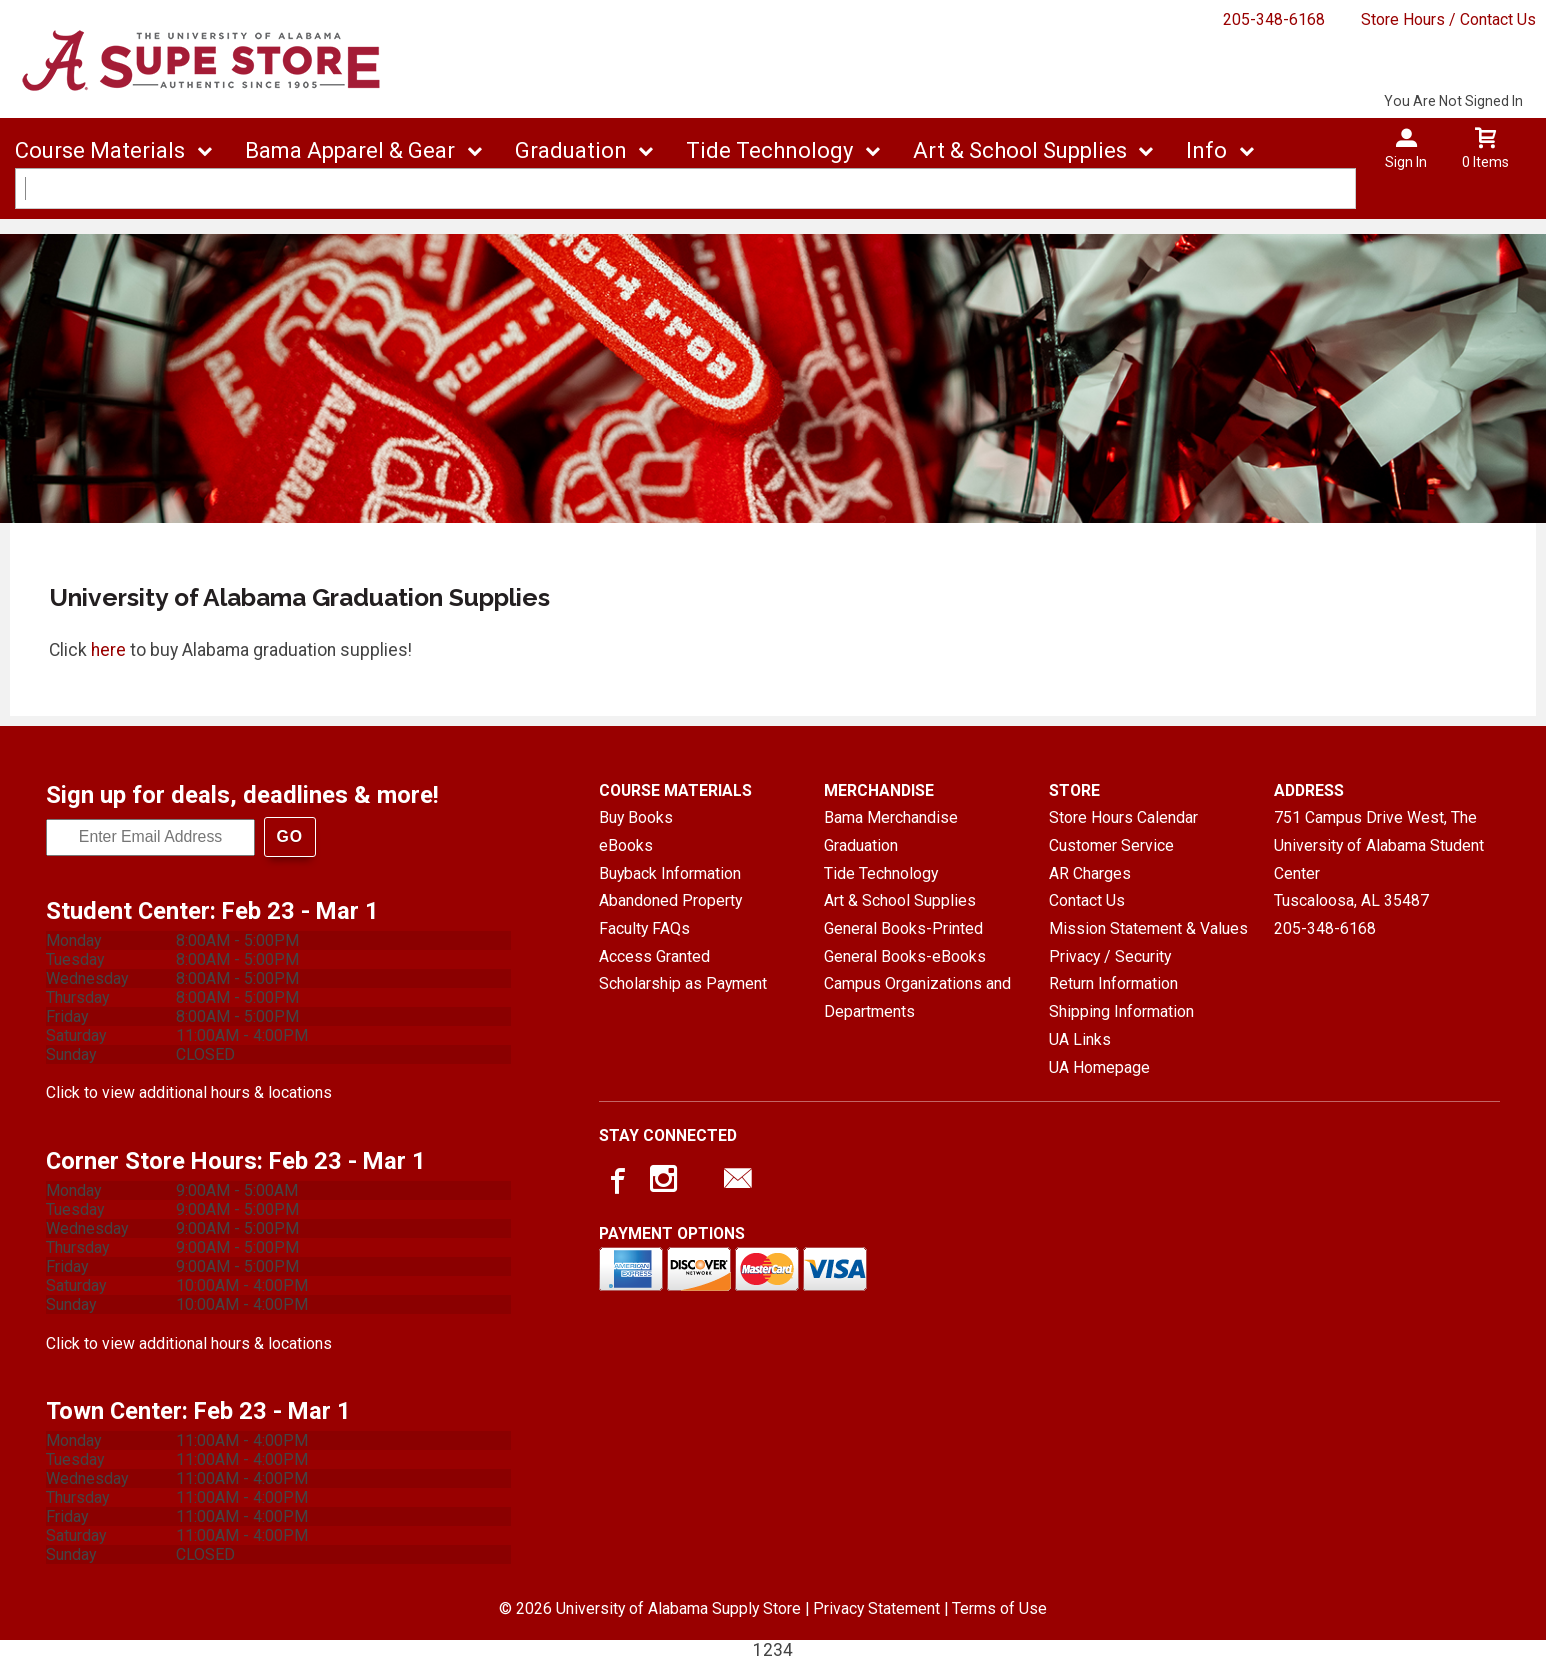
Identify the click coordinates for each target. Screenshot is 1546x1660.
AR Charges (1090, 873)
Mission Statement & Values (1148, 928)
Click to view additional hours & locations (189, 1092)
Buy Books (636, 817)
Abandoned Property (670, 900)
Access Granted (654, 956)
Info (1206, 150)
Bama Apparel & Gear (350, 150)
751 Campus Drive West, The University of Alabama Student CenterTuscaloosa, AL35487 (1379, 859)
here (108, 650)
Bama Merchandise (891, 817)
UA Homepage (1099, 1067)
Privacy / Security (1110, 956)
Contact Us (1087, 900)
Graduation (571, 150)
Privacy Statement (876, 1608)
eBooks (626, 845)
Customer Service (1111, 845)
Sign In (1406, 162)
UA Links (1080, 1039)
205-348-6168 (1274, 19)
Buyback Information (670, 873)
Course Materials (100, 150)
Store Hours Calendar (1123, 817)
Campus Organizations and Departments (917, 997)
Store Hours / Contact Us (1448, 19)
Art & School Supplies (1020, 150)
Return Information (1113, 983)
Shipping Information (1121, 1011)
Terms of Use (999, 1608)
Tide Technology (769, 150)
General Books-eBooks (905, 956)
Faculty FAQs (644, 928)
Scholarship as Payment (683, 983)
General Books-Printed (903, 928)
